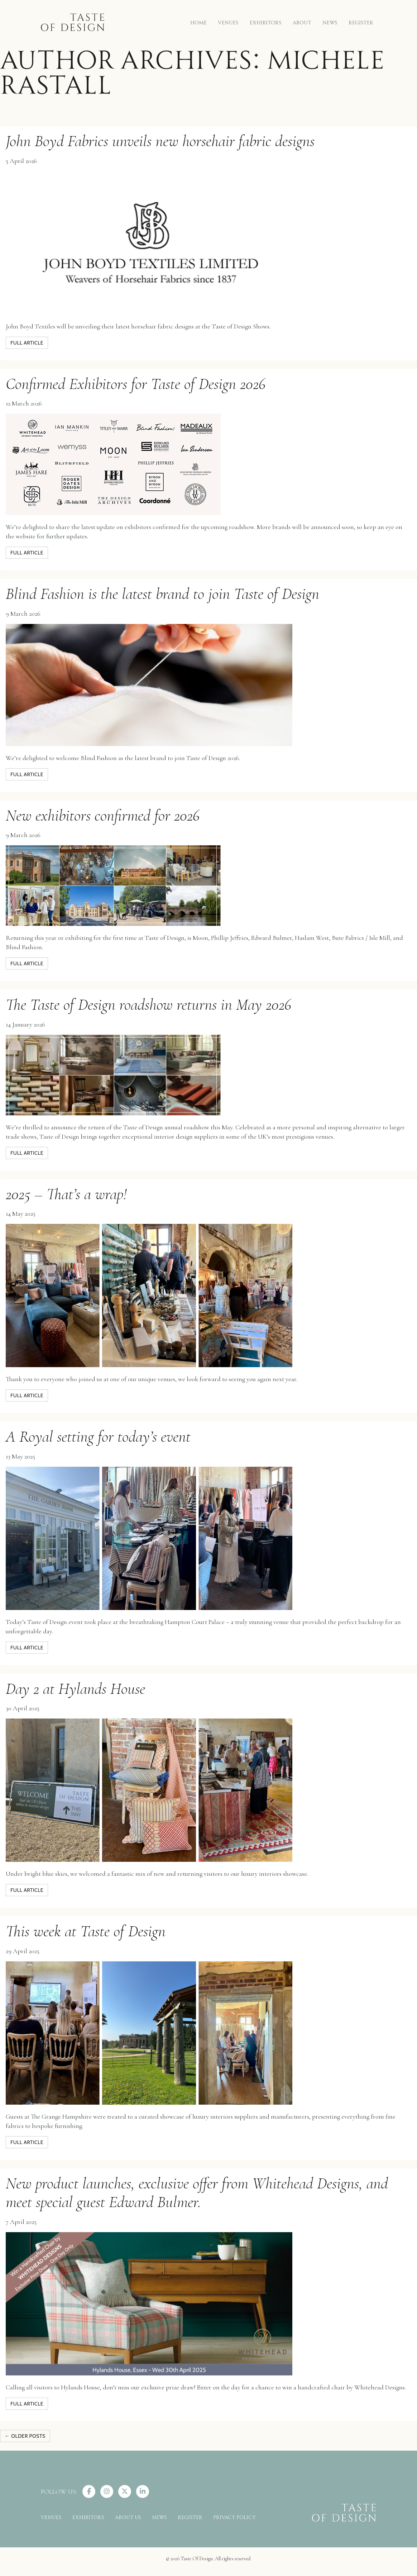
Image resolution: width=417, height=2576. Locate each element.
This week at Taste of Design (86, 1931)
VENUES (228, 22)
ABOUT (302, 22)
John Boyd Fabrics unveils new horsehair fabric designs (160, 141)
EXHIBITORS (266, 22)
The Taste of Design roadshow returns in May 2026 (148, 1004)
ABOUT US (128, 2517)
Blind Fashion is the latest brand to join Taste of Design (162, 594)
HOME (198, 22)
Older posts (25, 2436)
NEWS (329, 22)
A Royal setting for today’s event (98, 1436)
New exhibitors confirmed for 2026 (103, 815)
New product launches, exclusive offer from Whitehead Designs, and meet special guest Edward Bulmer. (197, 2192)
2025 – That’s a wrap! (66, 1194)
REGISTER (361, 22)
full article (26, 343)
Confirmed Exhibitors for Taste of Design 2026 (135, 384)
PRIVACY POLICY (234, 2517)
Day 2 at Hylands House (75, 1688)
